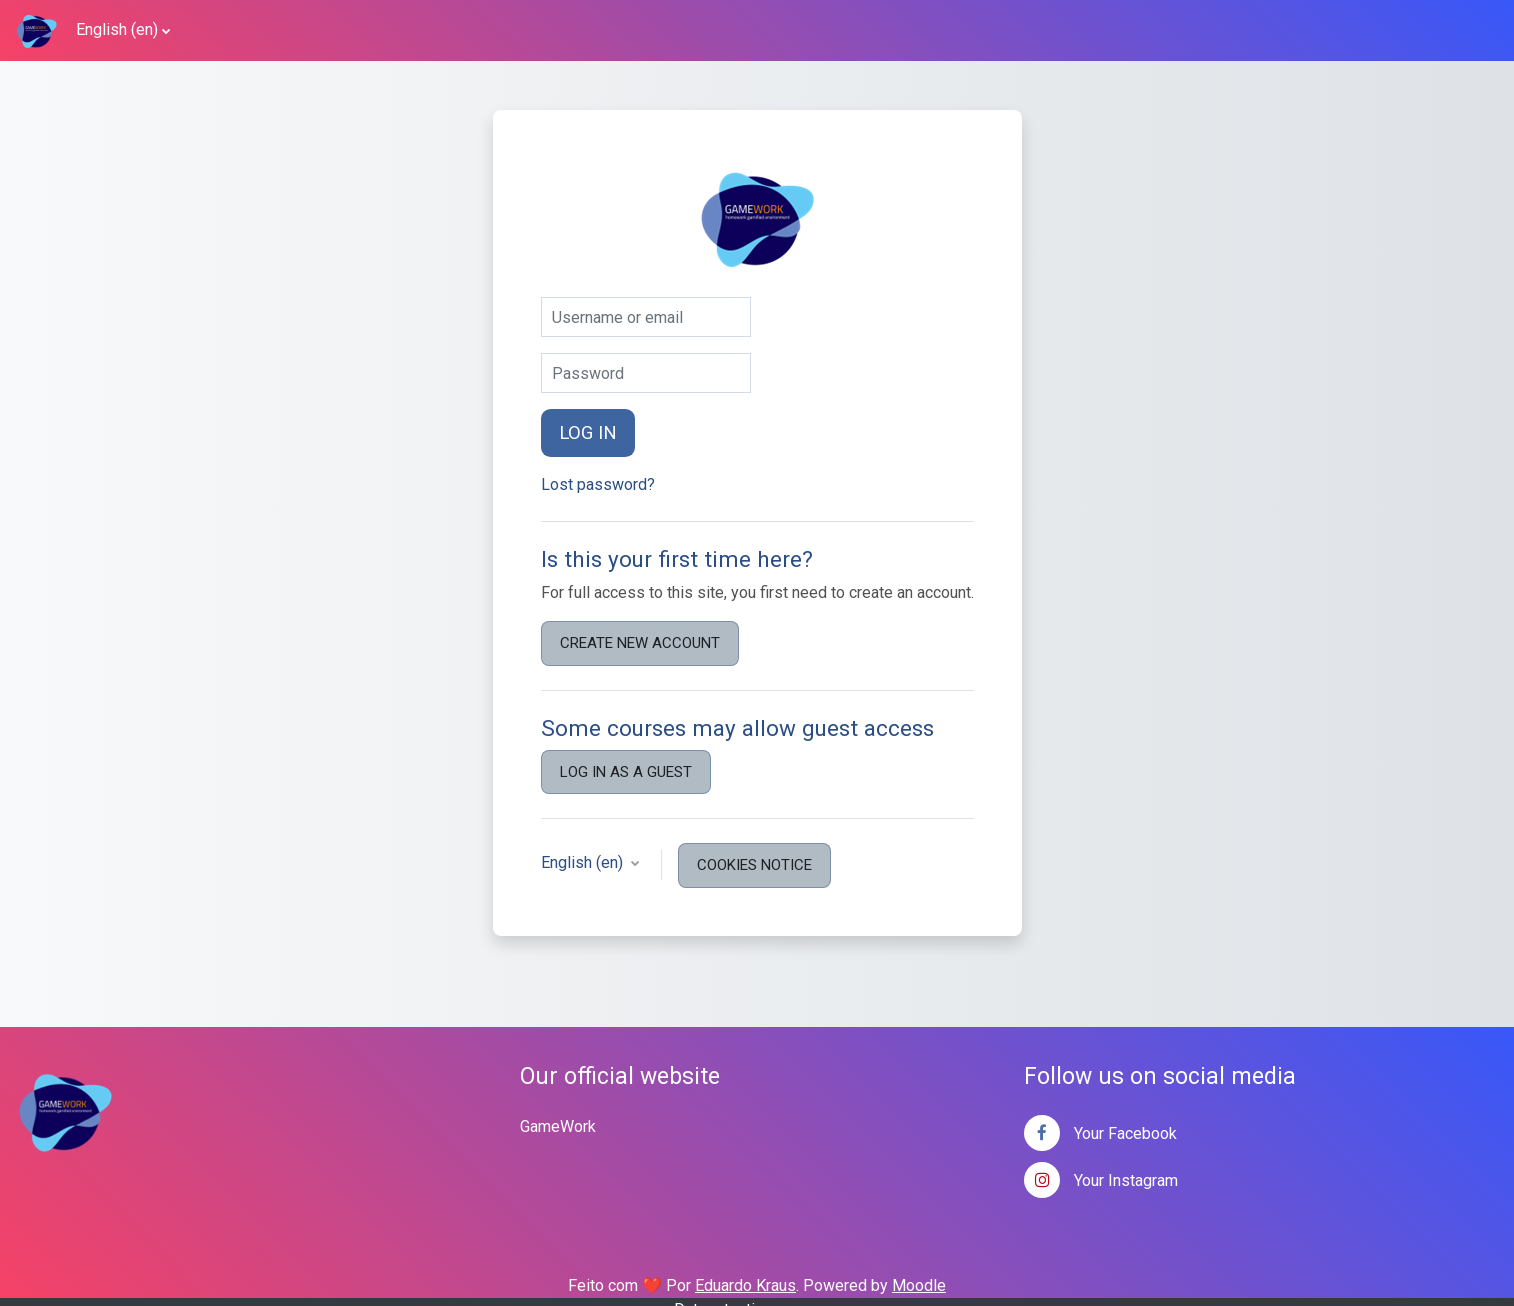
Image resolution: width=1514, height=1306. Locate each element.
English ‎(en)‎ (117, 29)
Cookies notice (754, 865)
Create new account (640, 643)
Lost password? (598, 484)
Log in (588, 433)
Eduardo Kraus (745, 1285)
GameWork (558, 1126)
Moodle (919, 1285)
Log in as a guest (626, 772)
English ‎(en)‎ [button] (584, 862)
